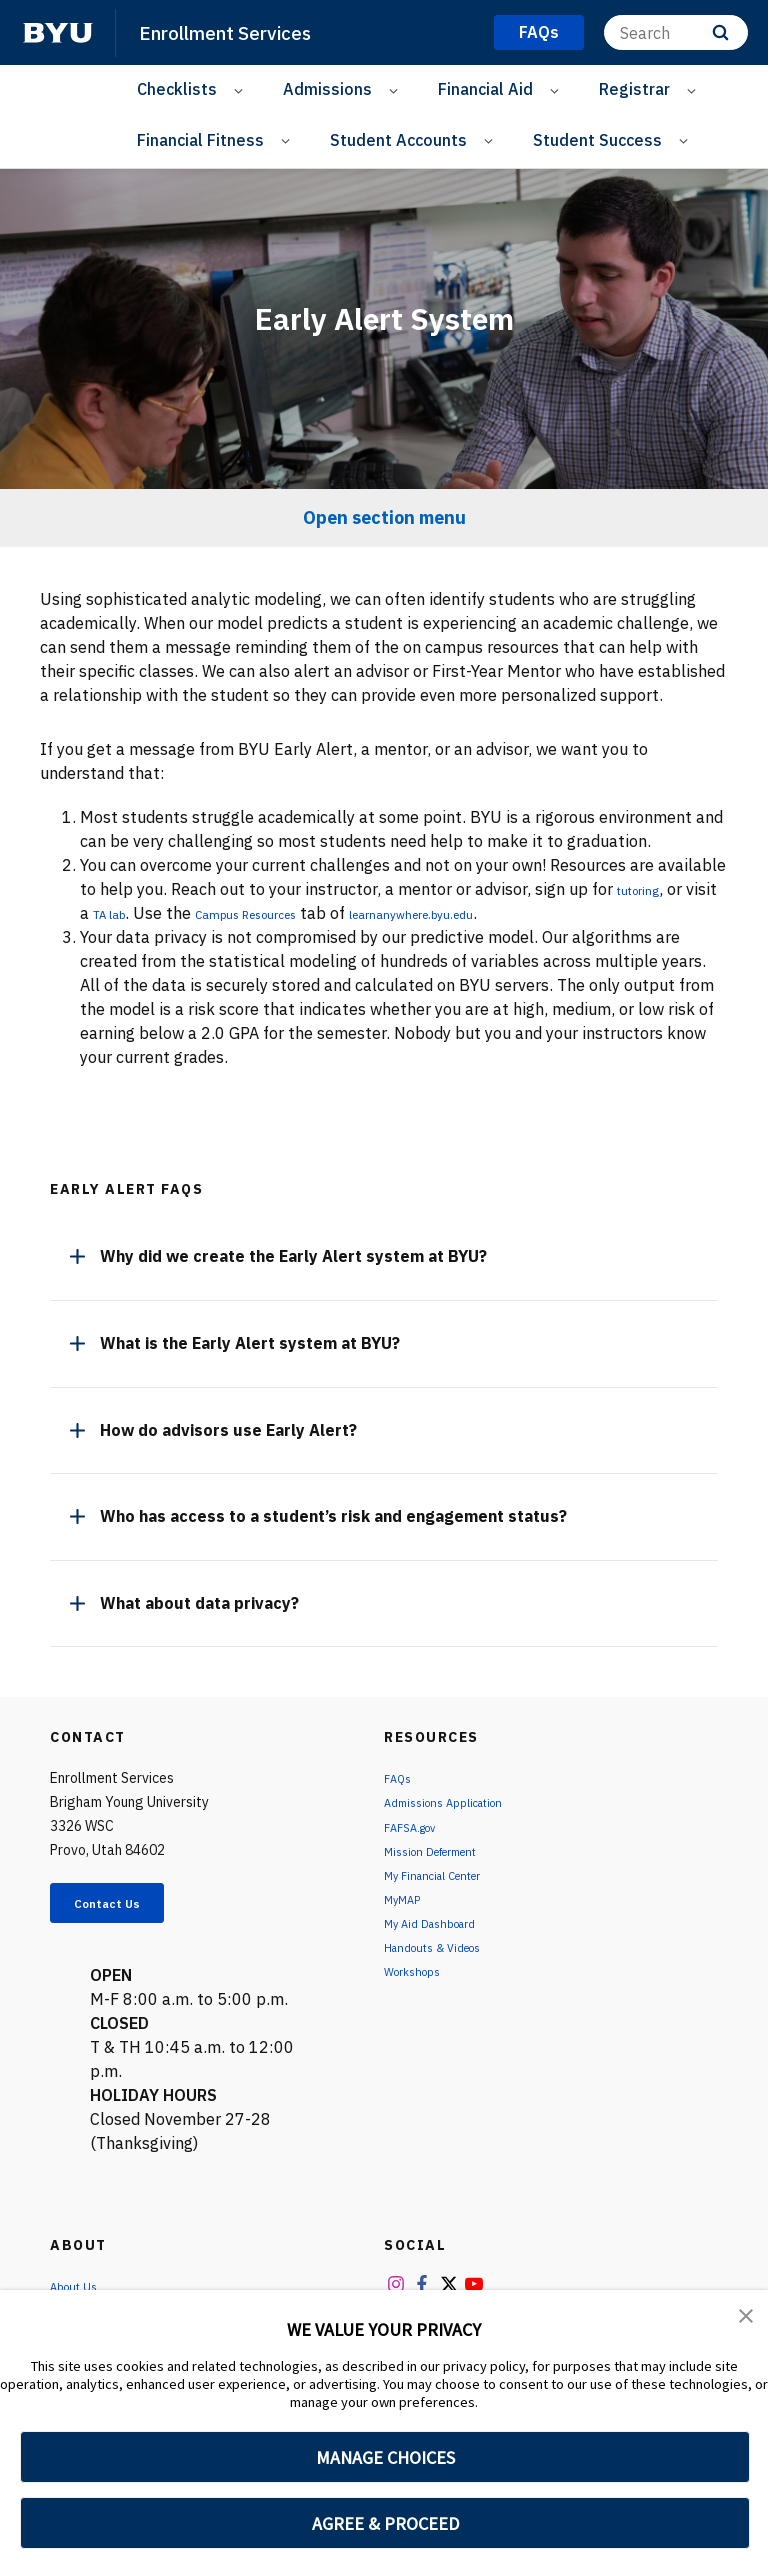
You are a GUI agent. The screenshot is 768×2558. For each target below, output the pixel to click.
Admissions (327, 89)
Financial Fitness (200, 140)
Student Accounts (398, 140)
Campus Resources (315, 913)
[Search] (676, 32)
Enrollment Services (239, 32)
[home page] (58, 33)
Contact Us (126, 1907)
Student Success (597, 140)
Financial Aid (485, 89)
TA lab (151, 913)
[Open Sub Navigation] (241, 89)
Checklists (177, 89)
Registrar (634, 89)
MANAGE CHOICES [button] (385, 2457)
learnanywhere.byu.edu (523, 913)
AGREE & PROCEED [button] (385, 2523)
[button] (748, 2319)
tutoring (647, 889)
